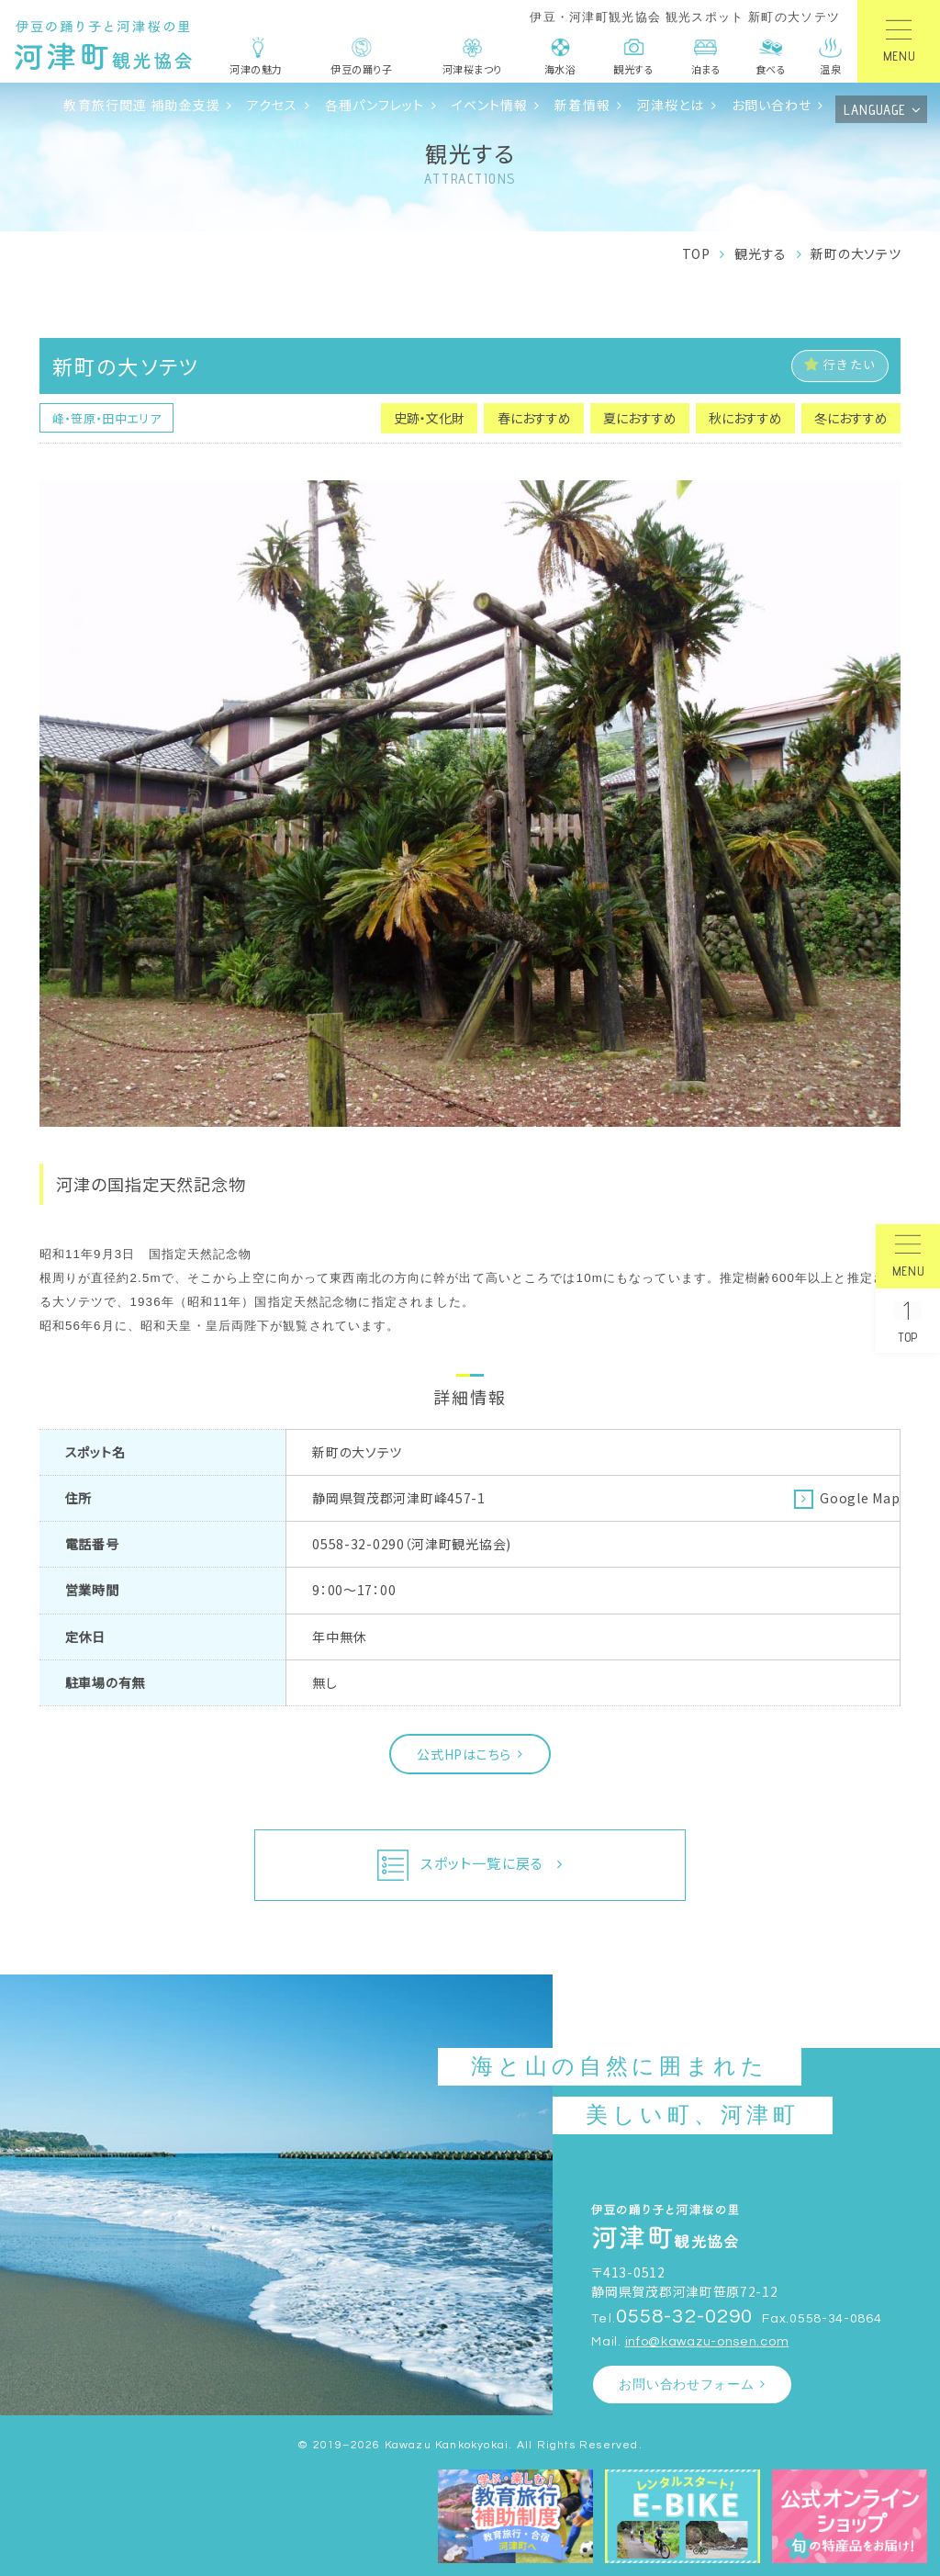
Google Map (860, 1498)
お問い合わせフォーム (686, 2384)
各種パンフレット (375, 105)
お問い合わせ (772, 105)
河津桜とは (671, 105)
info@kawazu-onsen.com (707, 2341)
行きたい (840, 365)
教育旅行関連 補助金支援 (141, 105)
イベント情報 (490, 105)
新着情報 (582, 105)
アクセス (272, 105)
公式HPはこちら (464, 1754)
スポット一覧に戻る (459, 1865)
